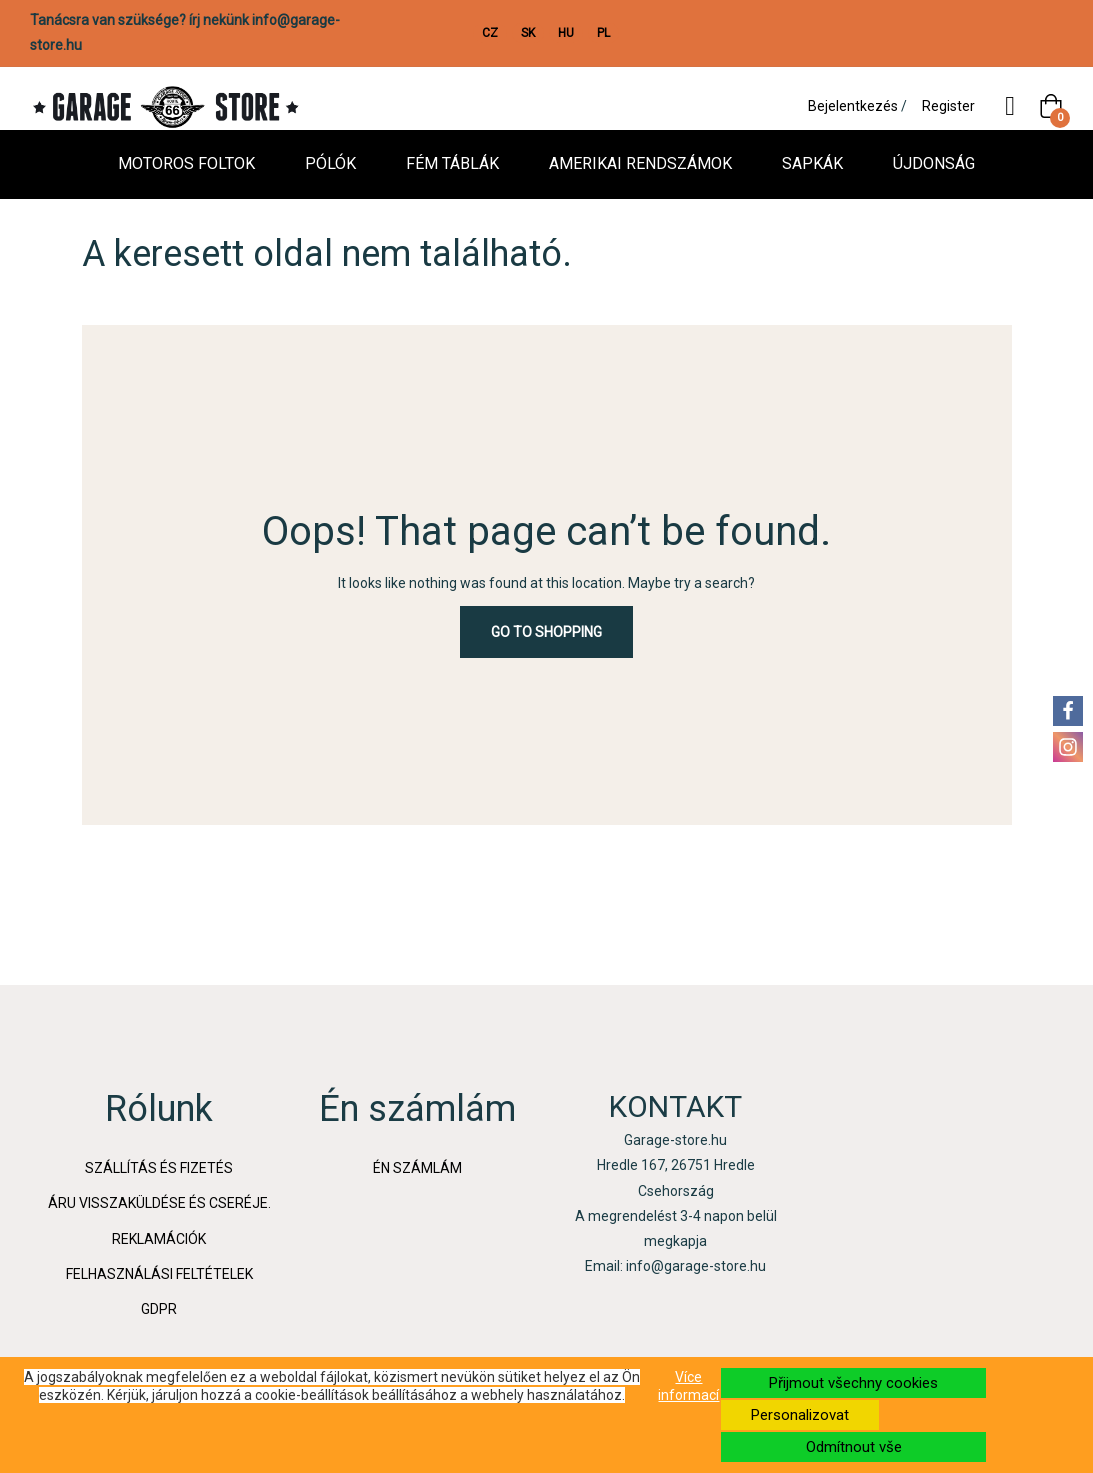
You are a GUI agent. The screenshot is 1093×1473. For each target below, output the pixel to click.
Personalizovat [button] (800, 1415)
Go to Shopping (546, 632)
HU (566, 33)
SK (528, 33)
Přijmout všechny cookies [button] (853, 1383)
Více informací (688, 1386)
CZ (490, 33)
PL (603, 33)
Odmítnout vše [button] (854, 1447)
